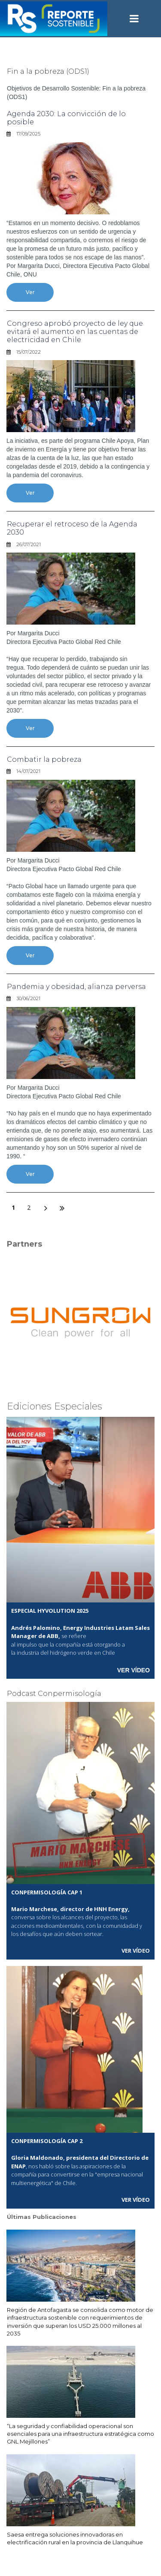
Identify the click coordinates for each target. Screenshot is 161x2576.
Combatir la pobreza (44, 759)
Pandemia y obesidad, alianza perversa (76, 987)
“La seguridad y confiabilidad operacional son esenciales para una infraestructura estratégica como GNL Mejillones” (80, 2434)
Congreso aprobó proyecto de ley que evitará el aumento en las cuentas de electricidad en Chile (75, 331)
